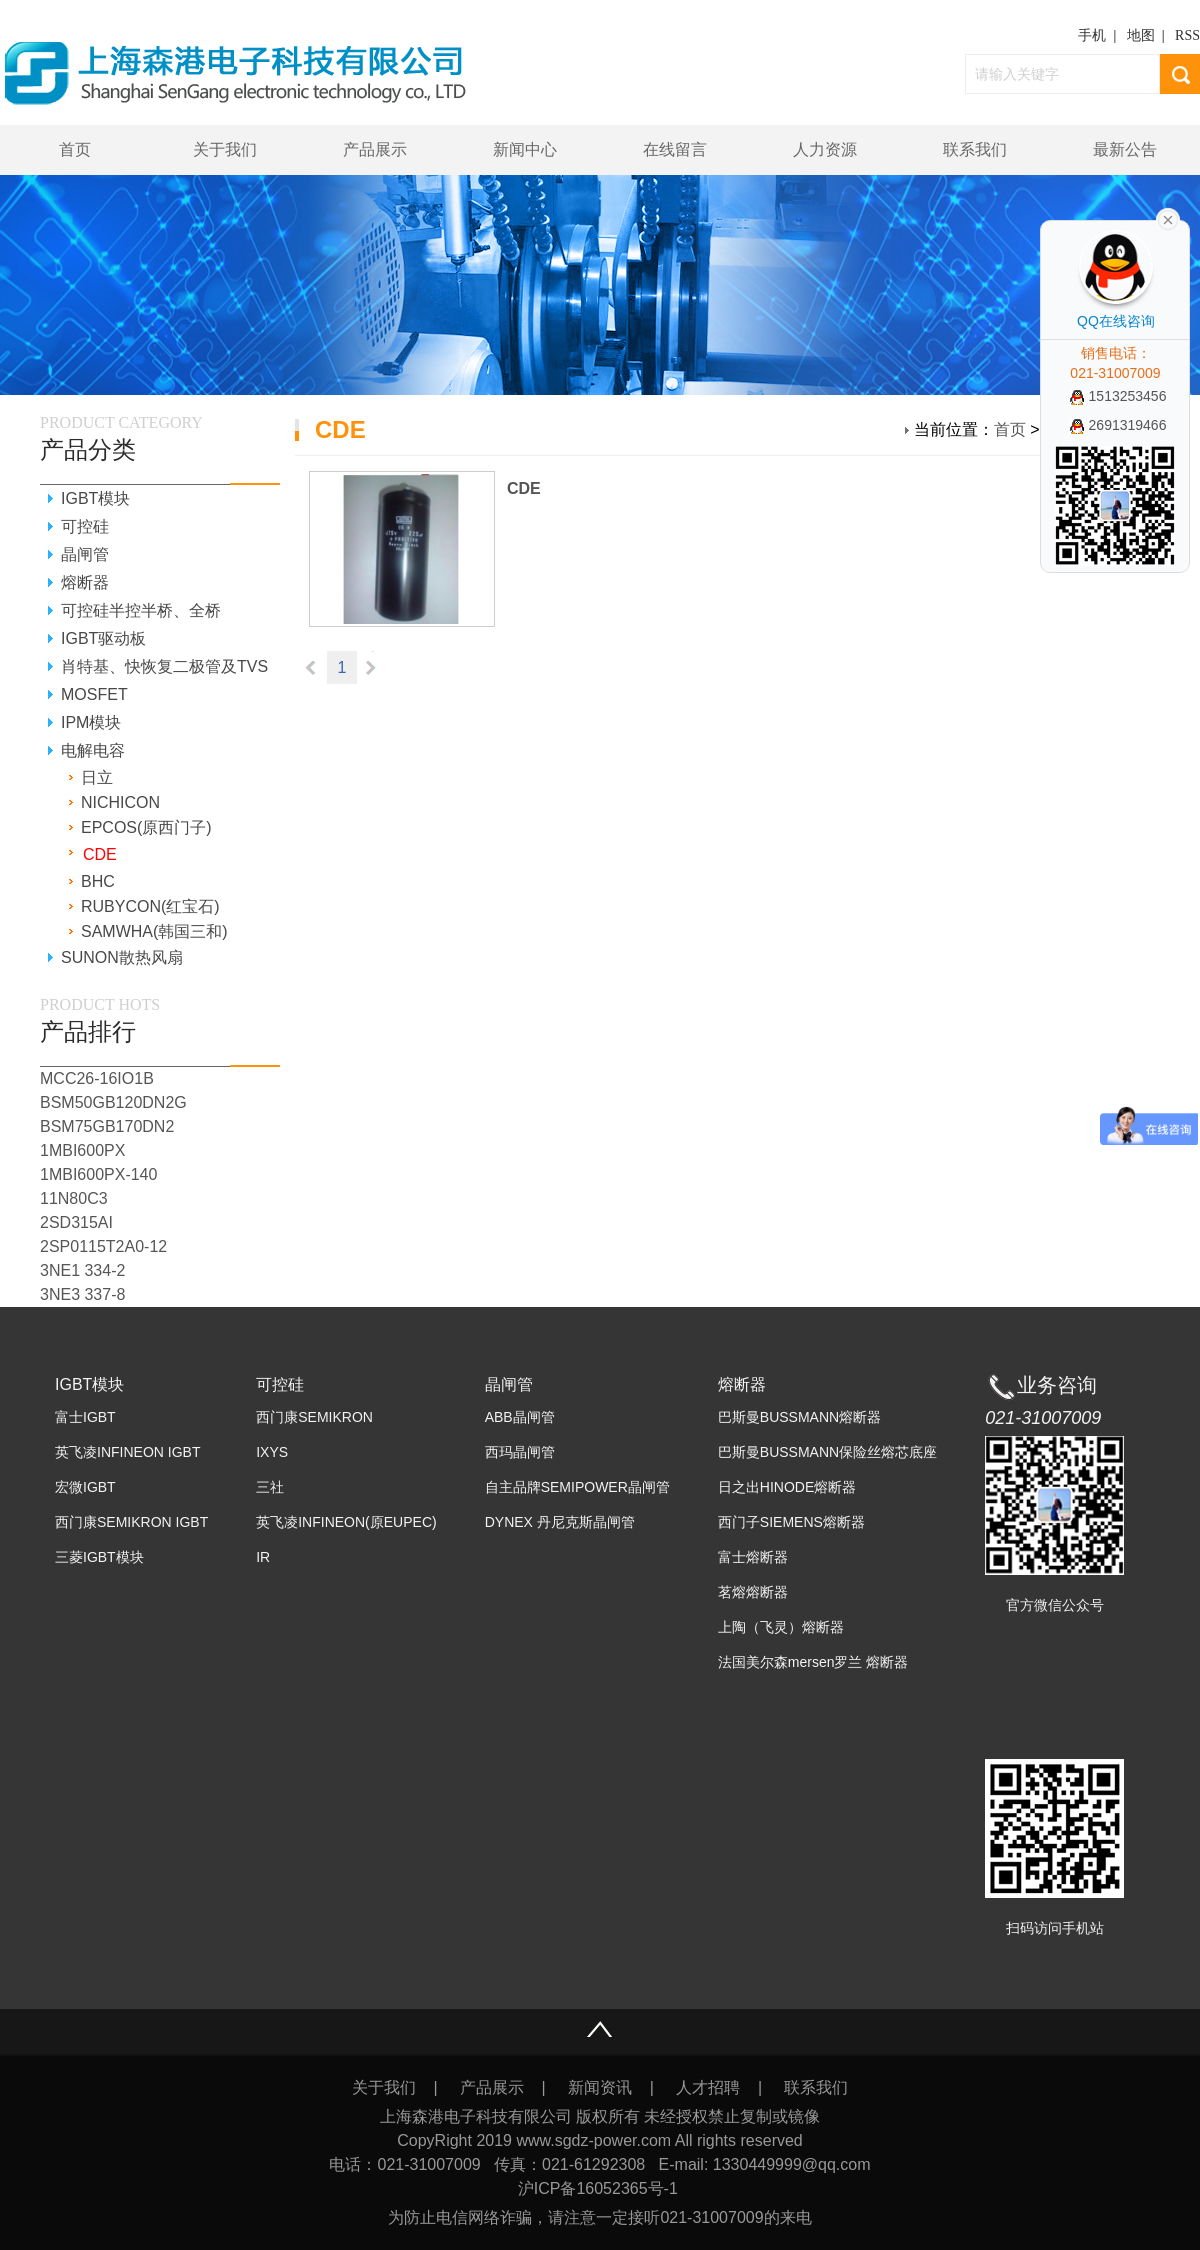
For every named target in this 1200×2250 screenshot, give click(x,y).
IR (263, 1557)
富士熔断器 (753, 1557)
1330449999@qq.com (792, 2164)
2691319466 (1118, 425)
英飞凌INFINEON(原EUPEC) (346, 1522)
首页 (75, 149)
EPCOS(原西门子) (146, 827)
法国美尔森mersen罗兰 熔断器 (813, 1662)
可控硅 (85, 526)
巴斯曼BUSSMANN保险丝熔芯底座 (827, 1452)
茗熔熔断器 (753, 1592)
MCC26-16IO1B (97, 1078)
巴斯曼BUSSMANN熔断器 (799, 1417)
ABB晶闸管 (520, 1417)
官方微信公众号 (1055, 1605)
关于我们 (225, 149)
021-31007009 (1043, 1418)
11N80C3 (74, 1198)
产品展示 (375, 149)
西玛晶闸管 (520, 1452)
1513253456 (1118, 396)
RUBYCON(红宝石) (150, 906)
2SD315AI (76, 1222)
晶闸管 (85, 554)
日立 (97, 777)
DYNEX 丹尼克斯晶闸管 (560, 1522)
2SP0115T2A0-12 (103, 1246)
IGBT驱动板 (103, 638)
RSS (1187, 35)
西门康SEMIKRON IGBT (131, 1522)
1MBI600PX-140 (98, 1174)
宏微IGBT (85, 1487)
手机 (1092, 35)
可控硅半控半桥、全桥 (141, 610)
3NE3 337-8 (82, 1294)
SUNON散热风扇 (122, 957)
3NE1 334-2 (82, 1270)
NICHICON (120, 802)
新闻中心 (525, 149)
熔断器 (85, 582)
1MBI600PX (82, 1150)
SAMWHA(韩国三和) (154, 931)
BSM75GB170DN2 (107, 1126)
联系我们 (975, 149)
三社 (270, 1487)
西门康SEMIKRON (314, 1417)
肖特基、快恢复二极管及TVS (164, 666)
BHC (98, 881)
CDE (524, 488)
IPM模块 (91, 722)
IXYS (272, 1452)
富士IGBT (85, 1417)
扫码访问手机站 (1055, 1928)
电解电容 (93, 750)
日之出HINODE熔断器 (787, 1487)
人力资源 (825, 149)
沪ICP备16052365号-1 (600, 2188)
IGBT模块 (95, 498)
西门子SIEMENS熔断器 (791, 1522)
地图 (1141, 35)
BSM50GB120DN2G (113, 1102)
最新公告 (1125, 149)
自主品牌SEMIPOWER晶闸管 (577, 1487)
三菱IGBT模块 (99, 1557)
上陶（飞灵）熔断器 (781, 1627)
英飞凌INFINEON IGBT (127, 1452)
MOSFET (94, 694)
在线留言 (675, 149)
